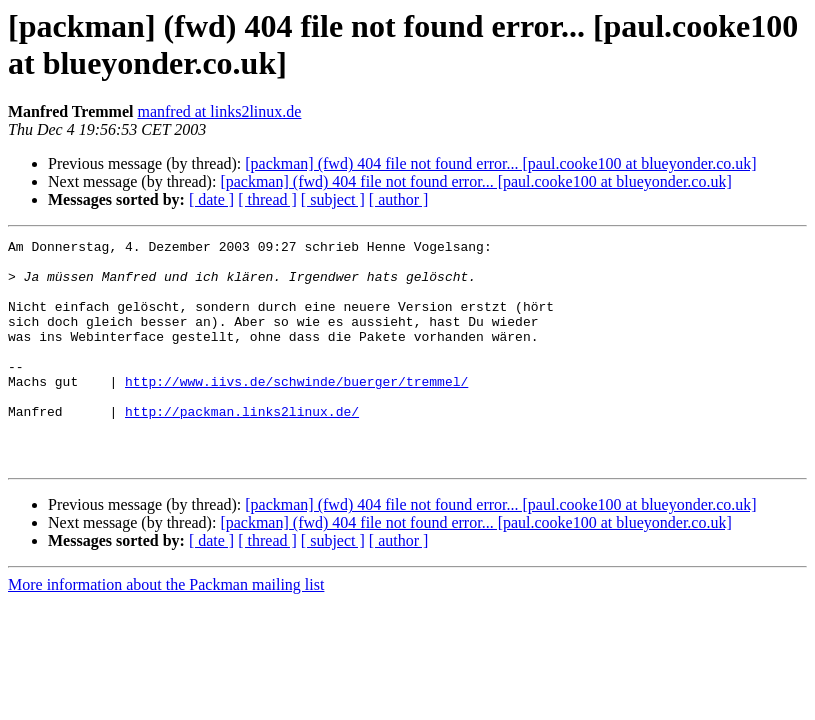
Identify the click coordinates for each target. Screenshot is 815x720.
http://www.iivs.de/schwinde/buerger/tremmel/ (296, 411)
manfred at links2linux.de (219, 111)
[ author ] (399, 199)
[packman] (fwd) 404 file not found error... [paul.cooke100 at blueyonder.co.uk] (500, 163)
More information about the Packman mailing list (166, 629)
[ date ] (211, 199)
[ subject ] (333, 199)
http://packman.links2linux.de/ (242, 447)
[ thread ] (267, 199)
